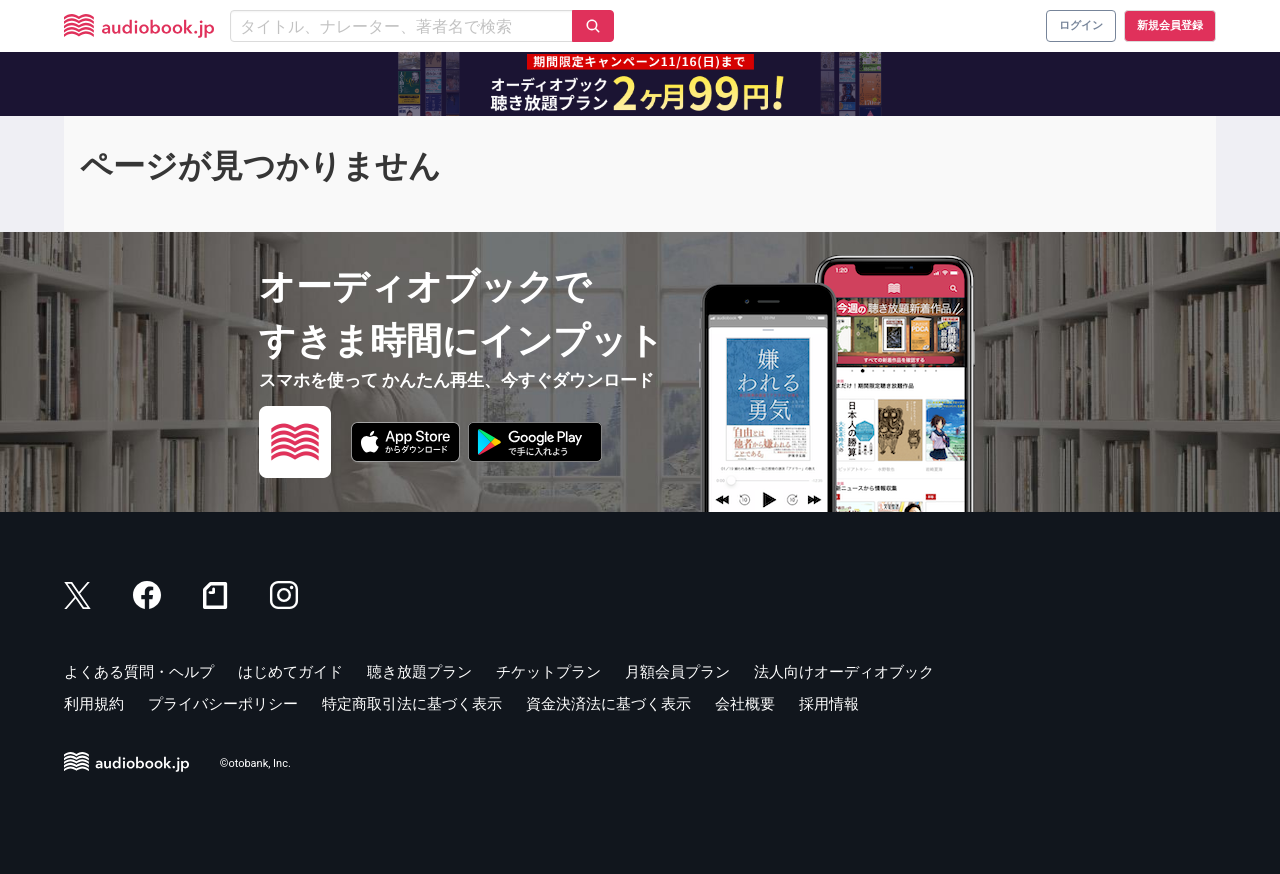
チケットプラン (548, 672)
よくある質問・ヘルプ (139, 672)
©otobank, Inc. (255, 763)
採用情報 (829, 704)
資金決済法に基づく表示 (608, 704)
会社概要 (745, 704)
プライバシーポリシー (223, 704)
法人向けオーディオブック (844, 672)
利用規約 (94, 704)
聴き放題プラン (419, 672)
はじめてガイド (290, 672)
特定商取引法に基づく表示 (412, 704)
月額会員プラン (677, 672)
